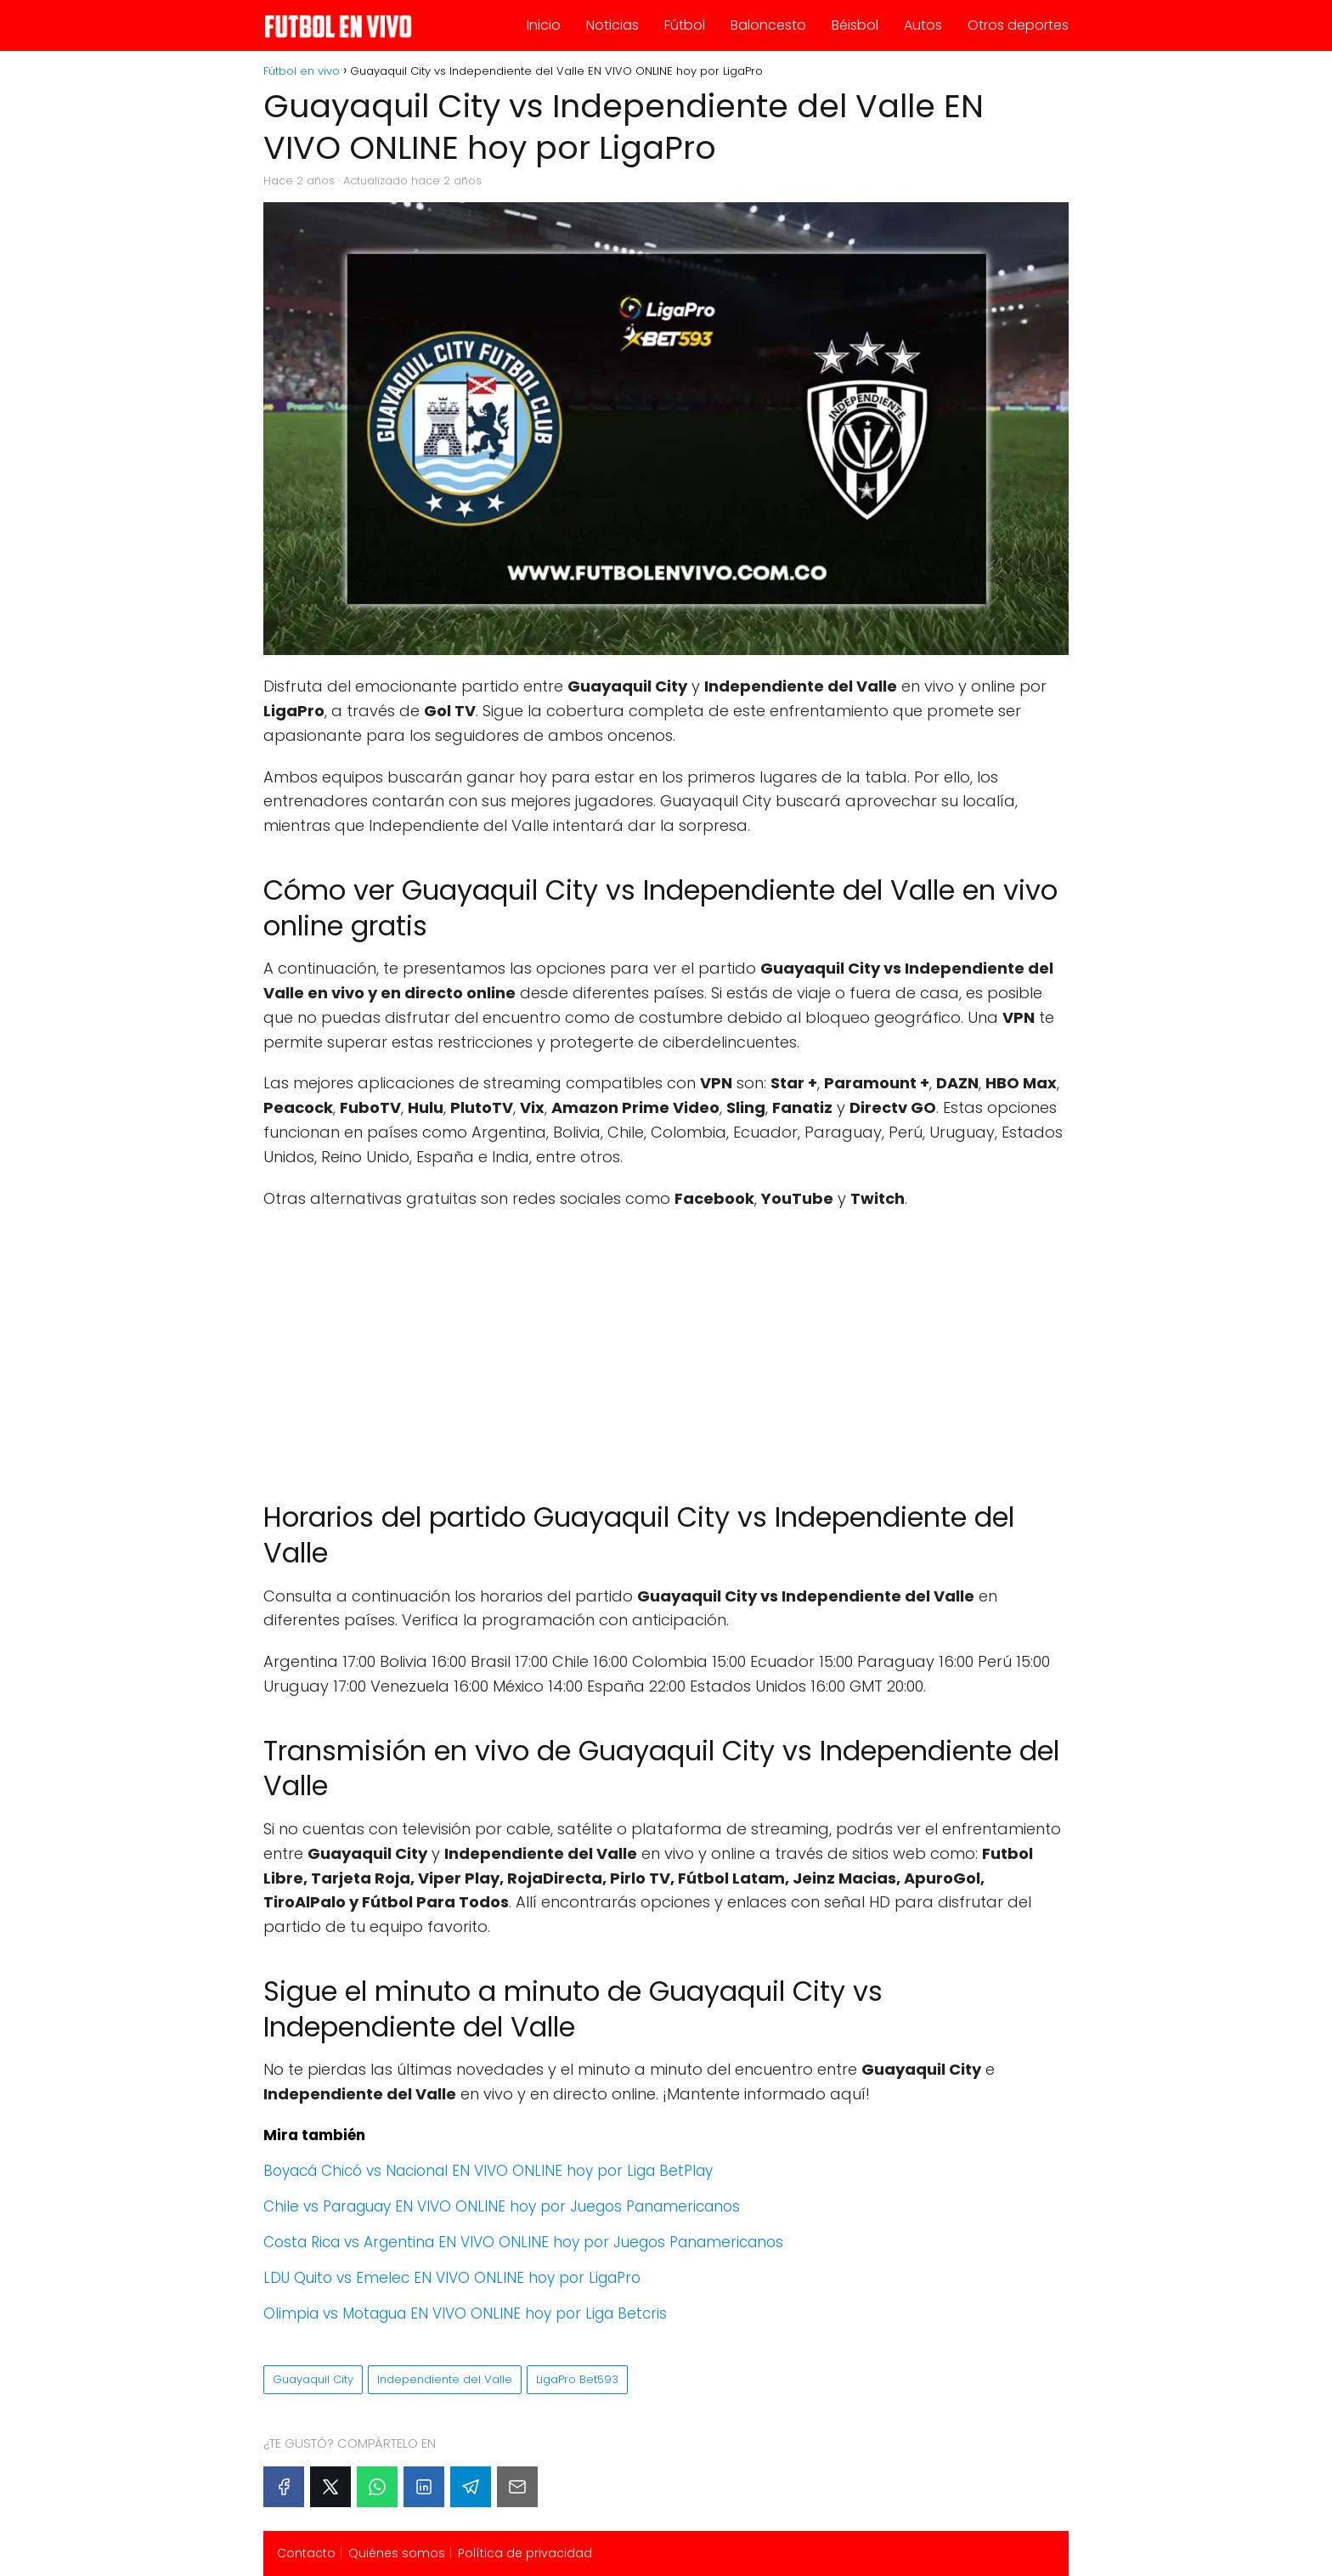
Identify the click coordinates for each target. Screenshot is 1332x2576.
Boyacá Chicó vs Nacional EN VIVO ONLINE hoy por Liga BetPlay (488, 2171)
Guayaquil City (313, 2379)
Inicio (544, 25)
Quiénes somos (396, 2553)
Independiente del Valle (444, 2379)
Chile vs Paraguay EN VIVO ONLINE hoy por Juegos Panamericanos (501, 2206)
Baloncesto (768, 25)
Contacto (306, 2553)
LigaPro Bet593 (577, 2379)
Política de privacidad (525, 2553)
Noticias (612, 25)
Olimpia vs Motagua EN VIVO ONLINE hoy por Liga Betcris (465, 2313)
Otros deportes (1018, 25)
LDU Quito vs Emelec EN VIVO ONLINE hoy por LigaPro (452, 2278)
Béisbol (855, 25)
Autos (923, 25)
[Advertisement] (666, 1347)
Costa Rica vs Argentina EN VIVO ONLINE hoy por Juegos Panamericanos (523, 2242)
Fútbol (684, 25)
